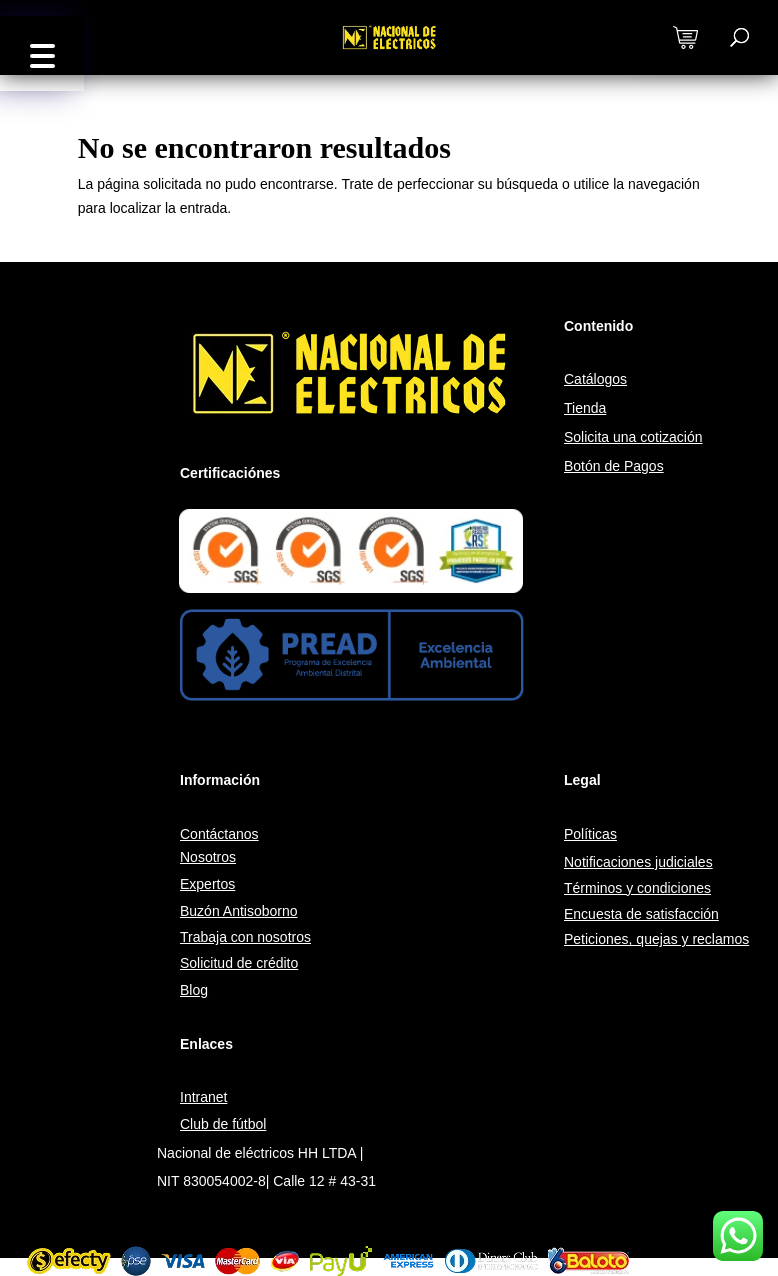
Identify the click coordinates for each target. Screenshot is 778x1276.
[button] (42, 53)
